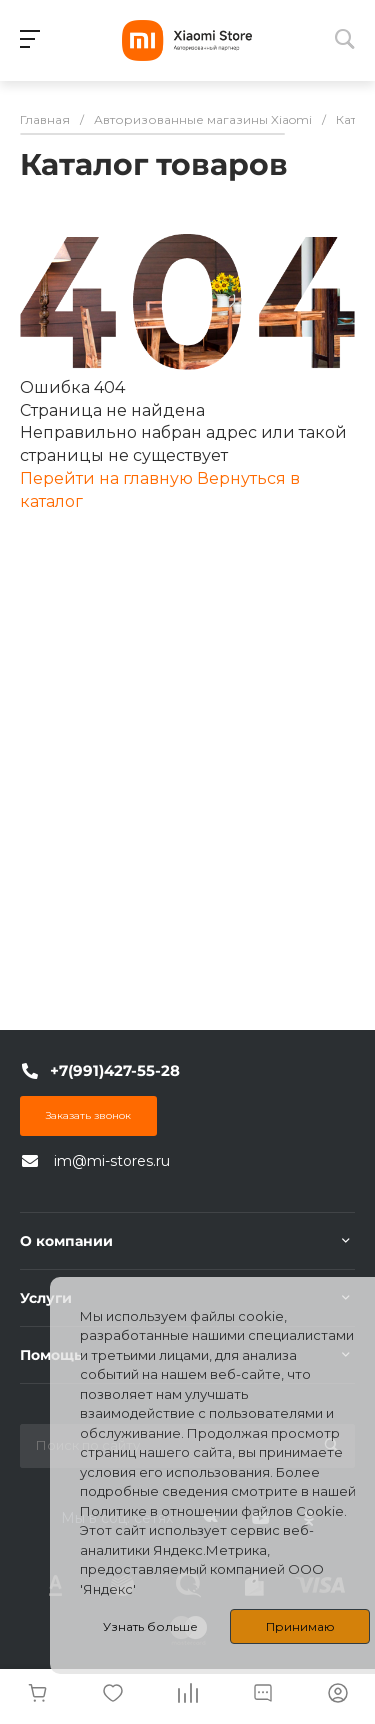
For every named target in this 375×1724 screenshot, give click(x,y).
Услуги (46, 1298)
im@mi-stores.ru (112, 1161)
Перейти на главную (108, 478)
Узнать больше (150, 1626)
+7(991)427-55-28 (115, 1070)
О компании (66, 1241)
